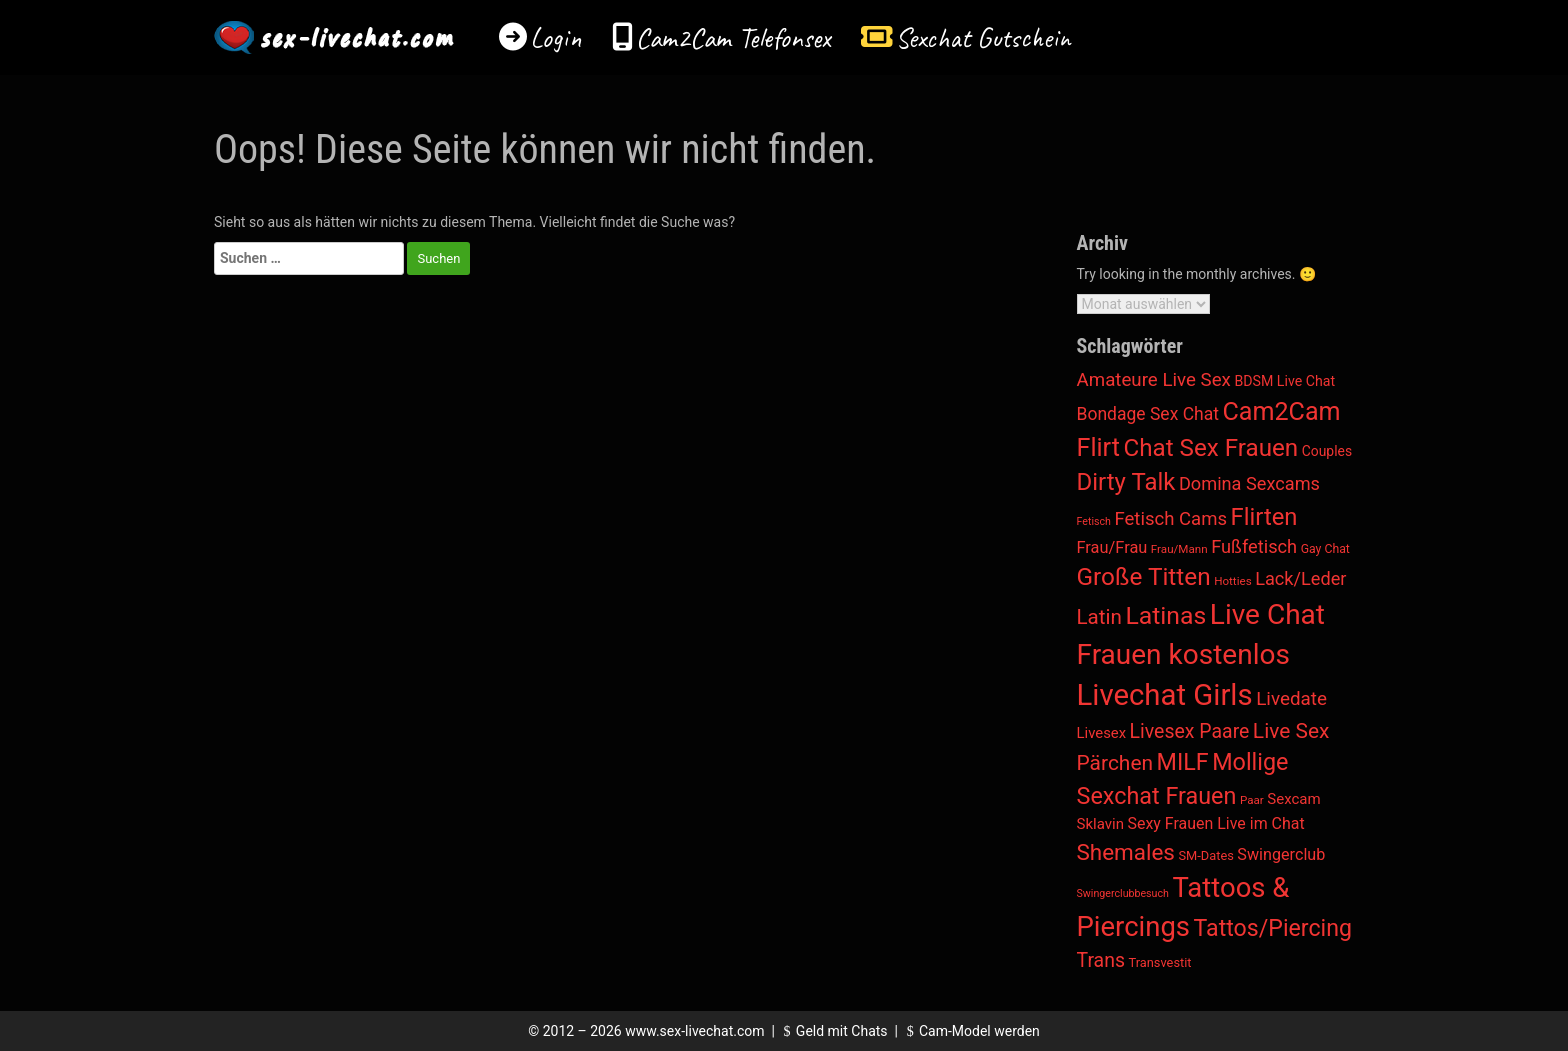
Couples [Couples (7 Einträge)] (1327, 451)
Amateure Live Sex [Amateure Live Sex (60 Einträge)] (1154, 380)
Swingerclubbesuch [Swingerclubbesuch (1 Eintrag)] (1123, 893)
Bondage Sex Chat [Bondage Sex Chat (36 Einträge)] (1148, 414)
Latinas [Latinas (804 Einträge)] (1165, 615)
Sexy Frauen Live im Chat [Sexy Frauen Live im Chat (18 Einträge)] (1216, 823)
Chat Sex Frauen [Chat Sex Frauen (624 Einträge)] (1210, 448)
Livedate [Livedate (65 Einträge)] (1291, 698)
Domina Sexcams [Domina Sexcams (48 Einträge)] (1249, 483)
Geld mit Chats (832, 1031)
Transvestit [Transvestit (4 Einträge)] (1160, 962)
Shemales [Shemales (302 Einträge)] (1126, 852)
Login (556, 37)
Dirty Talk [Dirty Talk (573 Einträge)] (1126, 482)
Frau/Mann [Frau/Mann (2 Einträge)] (1179, 549)
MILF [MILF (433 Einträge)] (1183, 762)
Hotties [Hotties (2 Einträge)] (1233, 581)
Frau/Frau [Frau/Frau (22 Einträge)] (1112, 547)
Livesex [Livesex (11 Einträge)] (1102, 733)
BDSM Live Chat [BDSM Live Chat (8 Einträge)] (1284, 381)
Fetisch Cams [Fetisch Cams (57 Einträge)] (1170, 519)
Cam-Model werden (970, 1031)
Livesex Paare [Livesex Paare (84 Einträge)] (1190, 731)
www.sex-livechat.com (694, 1031)
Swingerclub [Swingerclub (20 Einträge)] (1281, 854)
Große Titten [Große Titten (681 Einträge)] (1144, 576)
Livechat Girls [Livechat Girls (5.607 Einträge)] (1165, 695)
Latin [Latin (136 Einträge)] (1099, 617)
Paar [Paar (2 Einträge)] (1252, 800)
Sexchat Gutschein (982, 37)
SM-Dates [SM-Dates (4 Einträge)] (1205, 855)
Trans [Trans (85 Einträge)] (1101, 960)
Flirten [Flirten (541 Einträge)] (1264, 517)
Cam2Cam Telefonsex (733, 37)
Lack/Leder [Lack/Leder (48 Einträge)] (1300, 578)
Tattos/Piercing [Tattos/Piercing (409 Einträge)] (1273, 928)
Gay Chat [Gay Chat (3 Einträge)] (1325, 549)
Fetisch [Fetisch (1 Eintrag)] (1094, 521)
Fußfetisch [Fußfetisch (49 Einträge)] (1254, 546)
